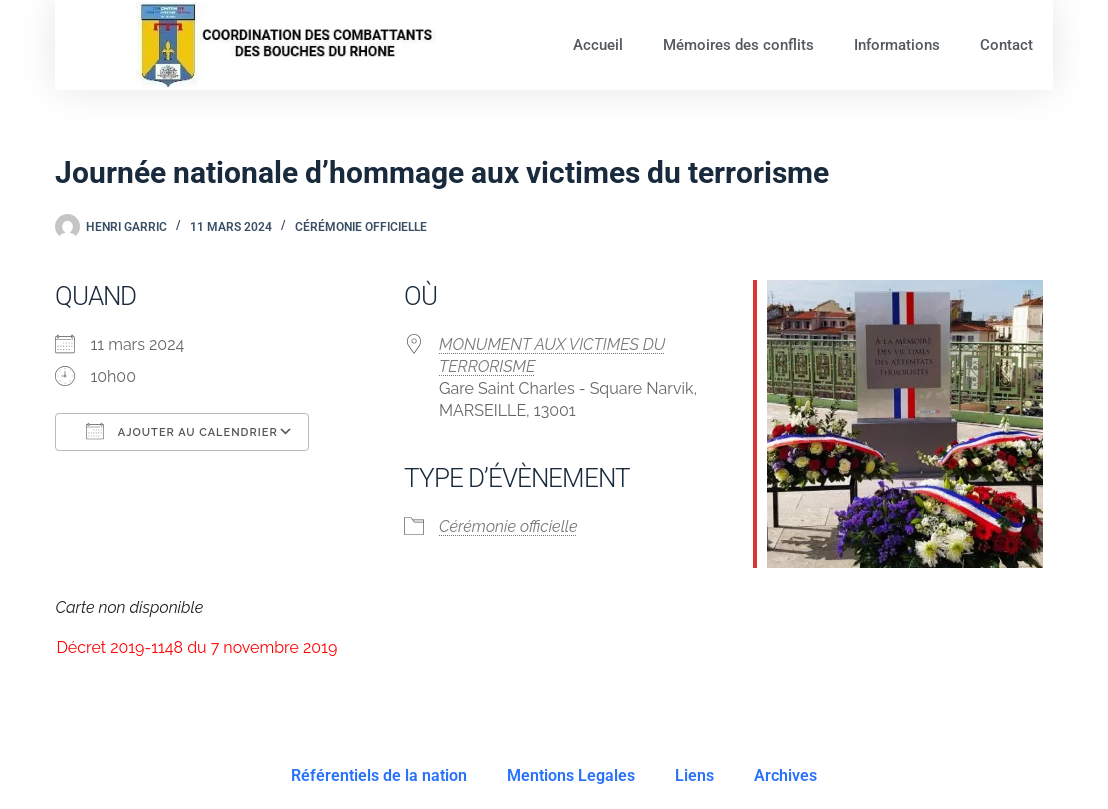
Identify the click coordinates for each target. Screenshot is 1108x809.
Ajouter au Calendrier (181, 431)
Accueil (598, 45)
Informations (897, 45)
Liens (694, 775)
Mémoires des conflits (738, 45)
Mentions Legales (571, 775)
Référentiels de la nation (379, 775)
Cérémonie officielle (361, 227)
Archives (785, 775)
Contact (1006, 45)
